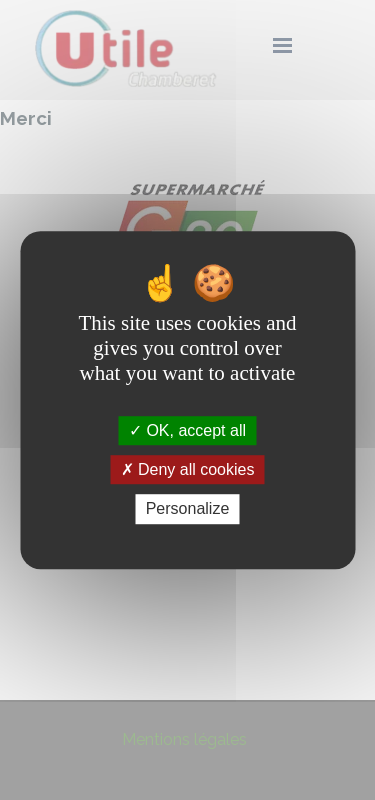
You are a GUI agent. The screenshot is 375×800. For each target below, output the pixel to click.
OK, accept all (187, 430)
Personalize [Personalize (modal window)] (188, 509)
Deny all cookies (188, 469)
